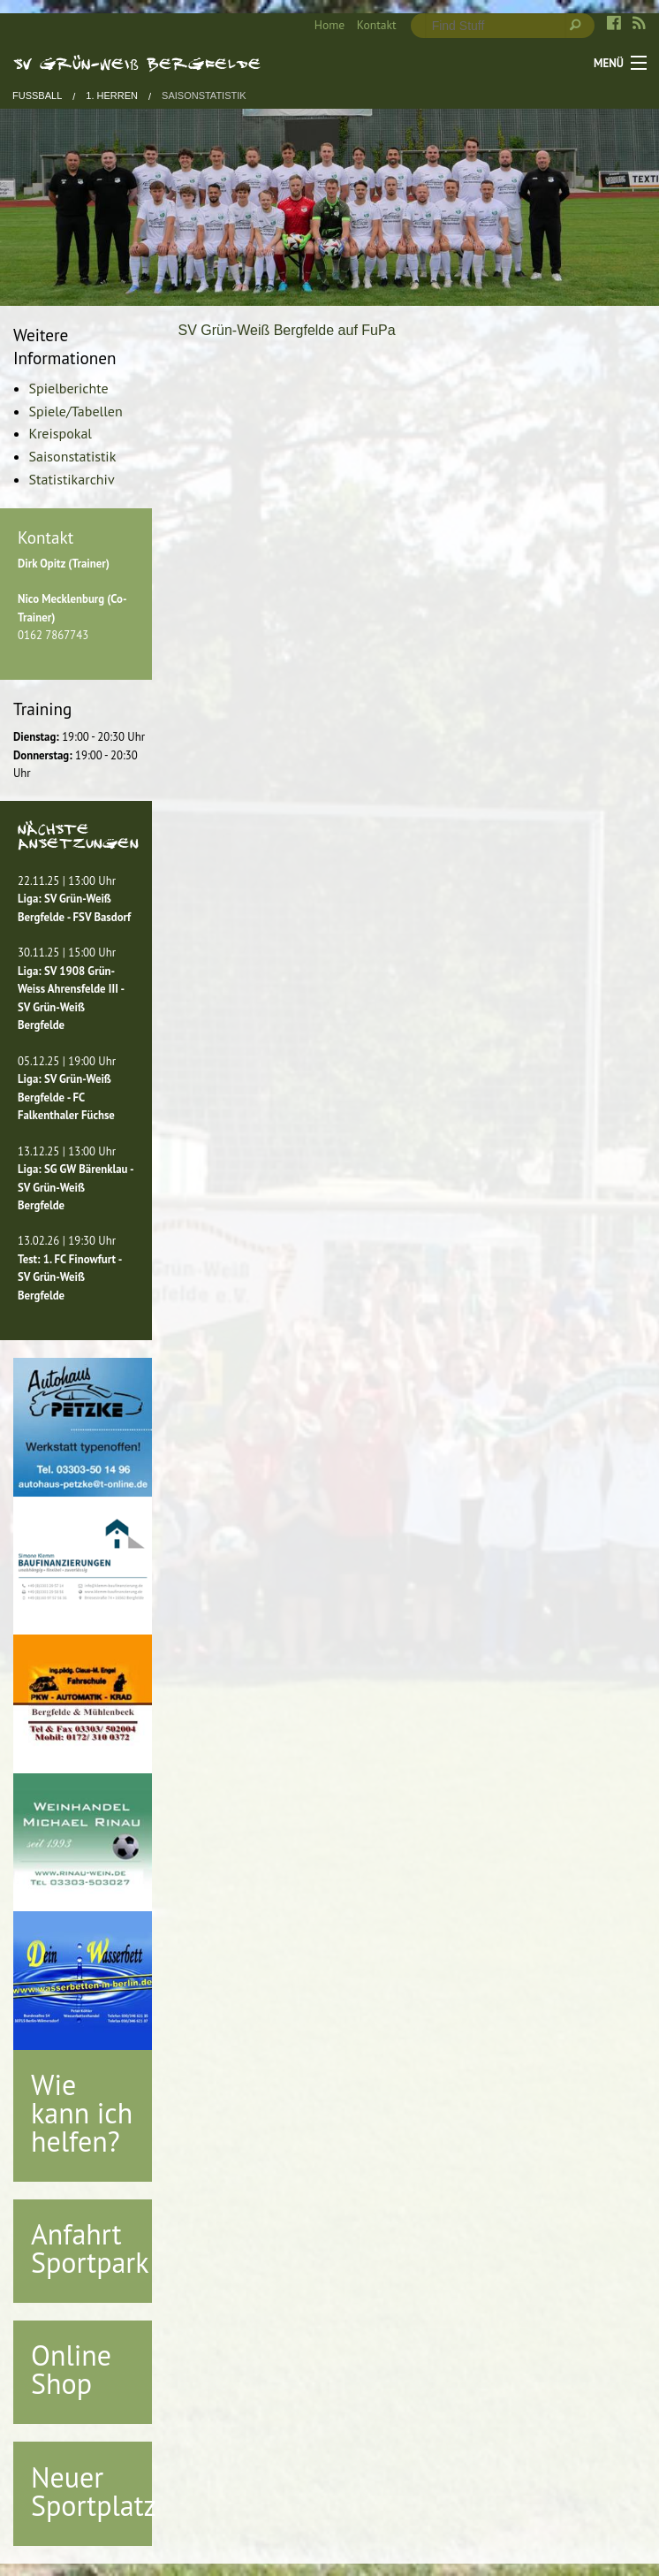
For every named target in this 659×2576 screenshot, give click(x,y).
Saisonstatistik (204, 96)
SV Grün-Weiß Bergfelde (137, 62)
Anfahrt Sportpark (90, 2248)
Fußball (37, 96)
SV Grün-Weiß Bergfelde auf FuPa (287, 330)
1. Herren (112, 96)
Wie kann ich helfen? (82, 2113)
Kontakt (377, 25)
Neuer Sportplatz (93, 2491)
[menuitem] (323, 25)
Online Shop (71, 2369)
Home (329, 25)
